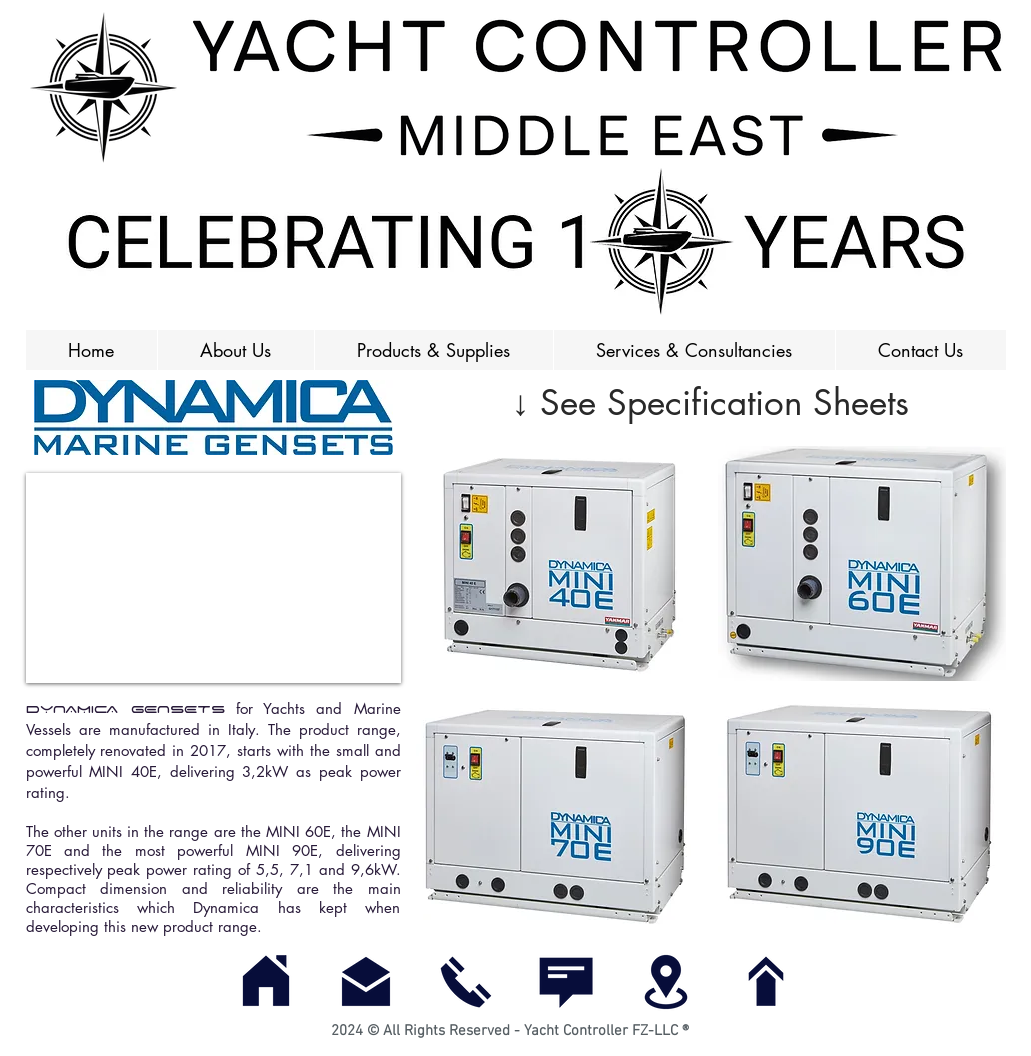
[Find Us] (666, 982)
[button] (433, 350)
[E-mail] (366, 982)
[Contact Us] (566, 982)
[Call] (466, 982)
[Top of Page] (766, 982)
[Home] (266, 982)
